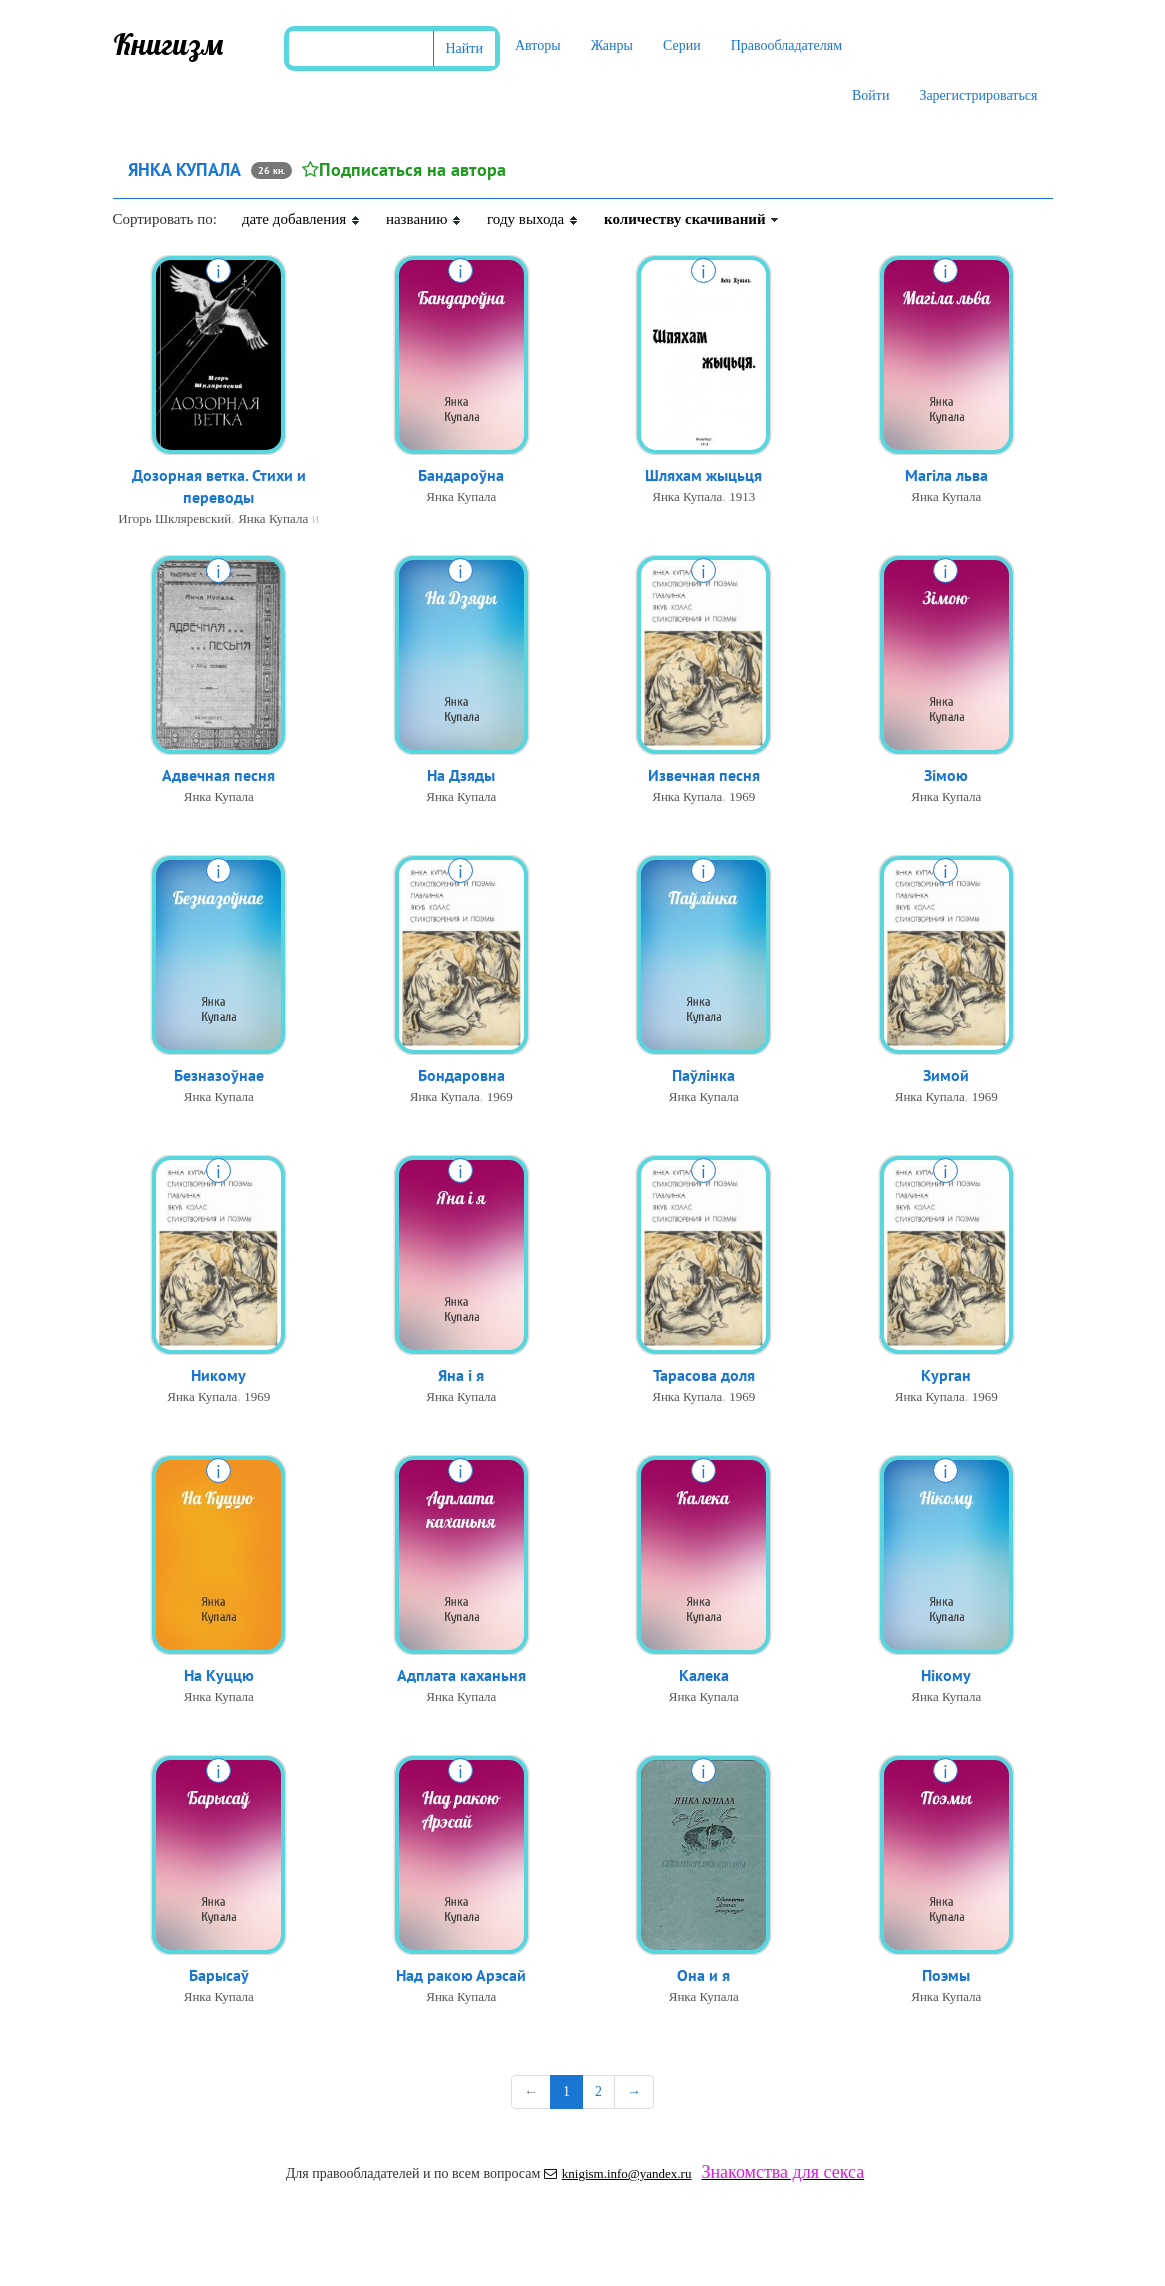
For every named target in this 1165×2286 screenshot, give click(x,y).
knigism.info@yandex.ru (618, 2173)
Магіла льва (946, 476)
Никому (218, 1376)
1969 (742, 797)
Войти (870, 95)
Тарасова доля (704, 1376)
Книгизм (168, 44)
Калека (704, 1676)
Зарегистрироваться (978, 95)
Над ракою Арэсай (461, 1976)
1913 (742, 497)
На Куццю (219, 1676)
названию (424, 219)
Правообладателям (786, 45)
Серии (682, 45)
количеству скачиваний (692, 219)
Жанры (612, 45)
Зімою (946, 776)
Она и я (703, 1976)
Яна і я (461, 1376)
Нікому (946, 1676)
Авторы (538, 45)
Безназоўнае (219, 1076)
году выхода (533, 219)
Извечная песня (704, 776)
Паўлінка (703, 1076)
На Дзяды (461, 776)
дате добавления (301, 219)
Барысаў (219, 1976)
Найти (464, 48)
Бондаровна (461, 1076)
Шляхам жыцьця (703, 476)
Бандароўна (461, 476)
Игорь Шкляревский (174, 520)
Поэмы (946, 1976)
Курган (946, 1376)
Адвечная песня (218, 776)
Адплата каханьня (461, 1676)
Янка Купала (273, 520)
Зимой (946, 1076)
